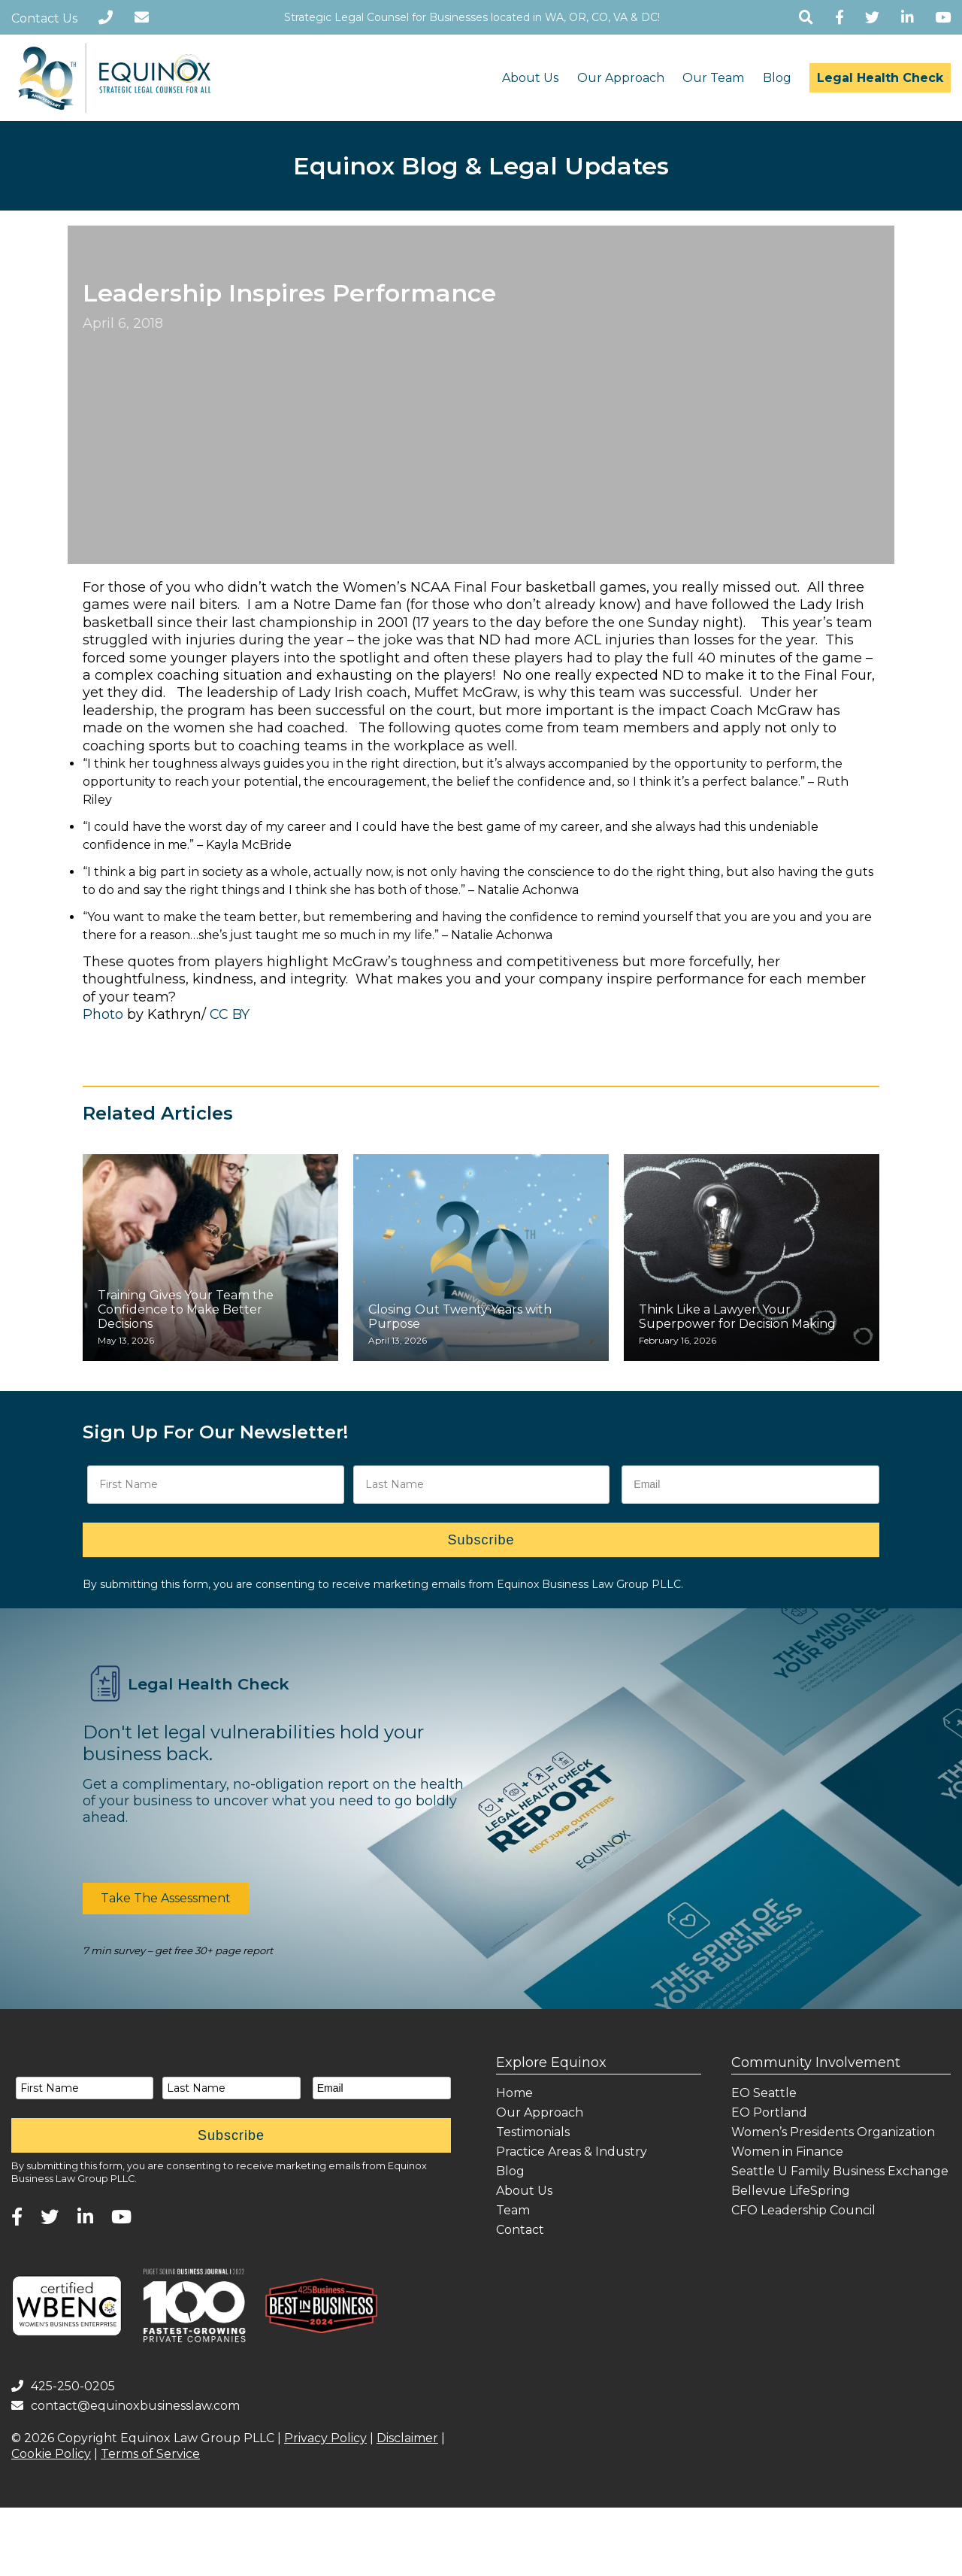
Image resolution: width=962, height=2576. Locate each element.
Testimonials (533, 2132)
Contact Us (44, 18)
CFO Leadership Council (803, 2210)
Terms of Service (150, 2454)
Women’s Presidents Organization (833, 2132)
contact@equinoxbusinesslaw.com (125, 2406)
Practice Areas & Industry (571, 2151)
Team (513, 2210)
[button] (166, 1898)
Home (514, 2093)
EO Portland (769, 2112)
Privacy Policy (325, 2438)
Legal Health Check (880, 78)
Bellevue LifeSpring (790, 2191)
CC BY (230, 1014)
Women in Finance (787, 2151)
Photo (103, 1014)
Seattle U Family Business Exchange (839, 2171)
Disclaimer (407, 2438)
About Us (530, 78)
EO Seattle (764, 2093)
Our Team (713, 78)
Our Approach (620, 78)
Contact (520, 2230)
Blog (777, 78)
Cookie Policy (51, 2454)
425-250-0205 (63, 2386)
